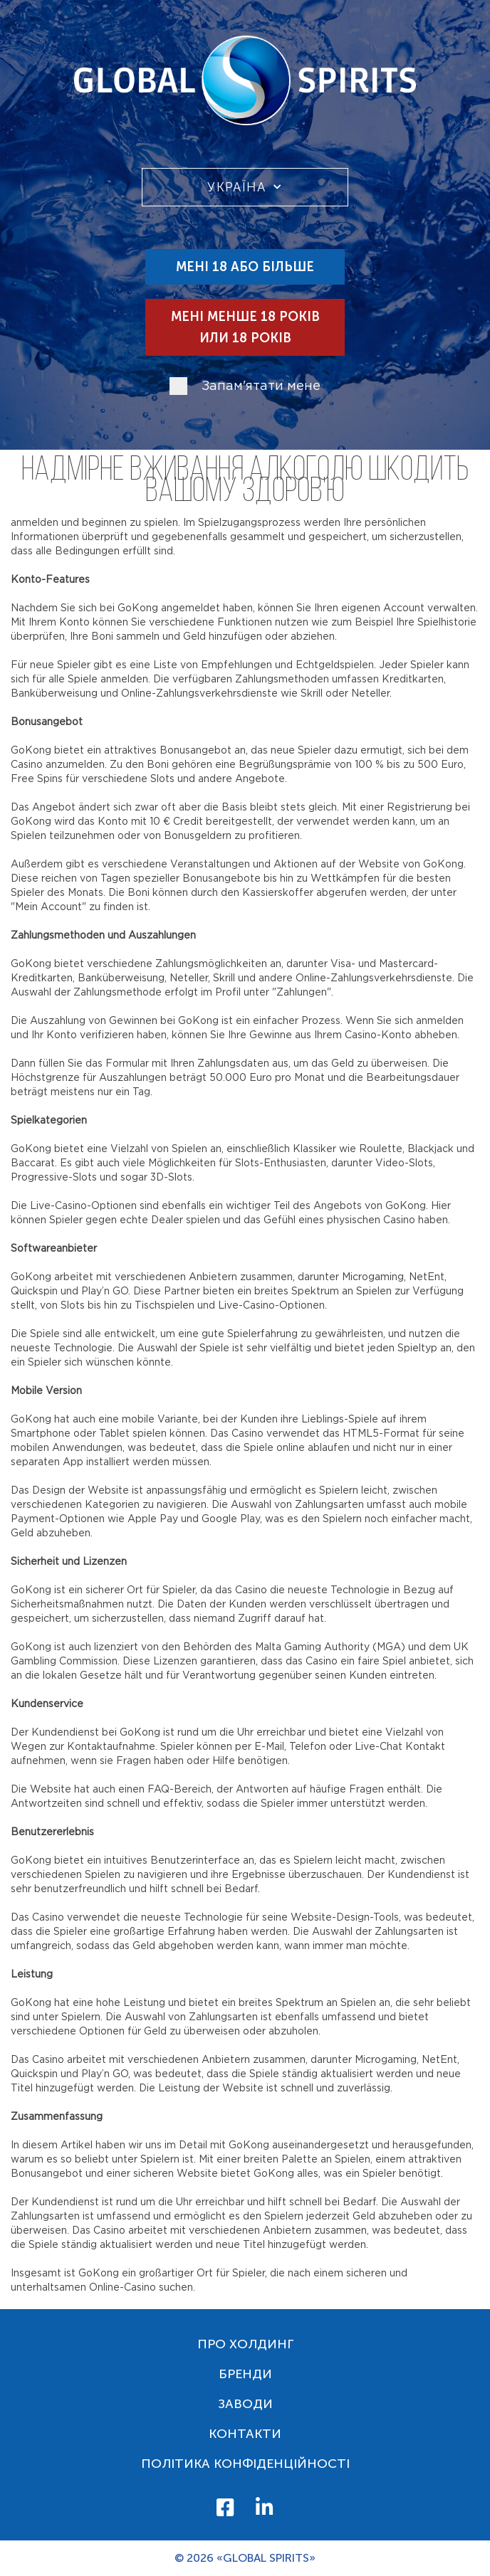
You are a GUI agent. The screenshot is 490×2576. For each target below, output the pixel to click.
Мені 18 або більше (245, 267)
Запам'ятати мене (261, 386)
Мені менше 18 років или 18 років (245, 327)
